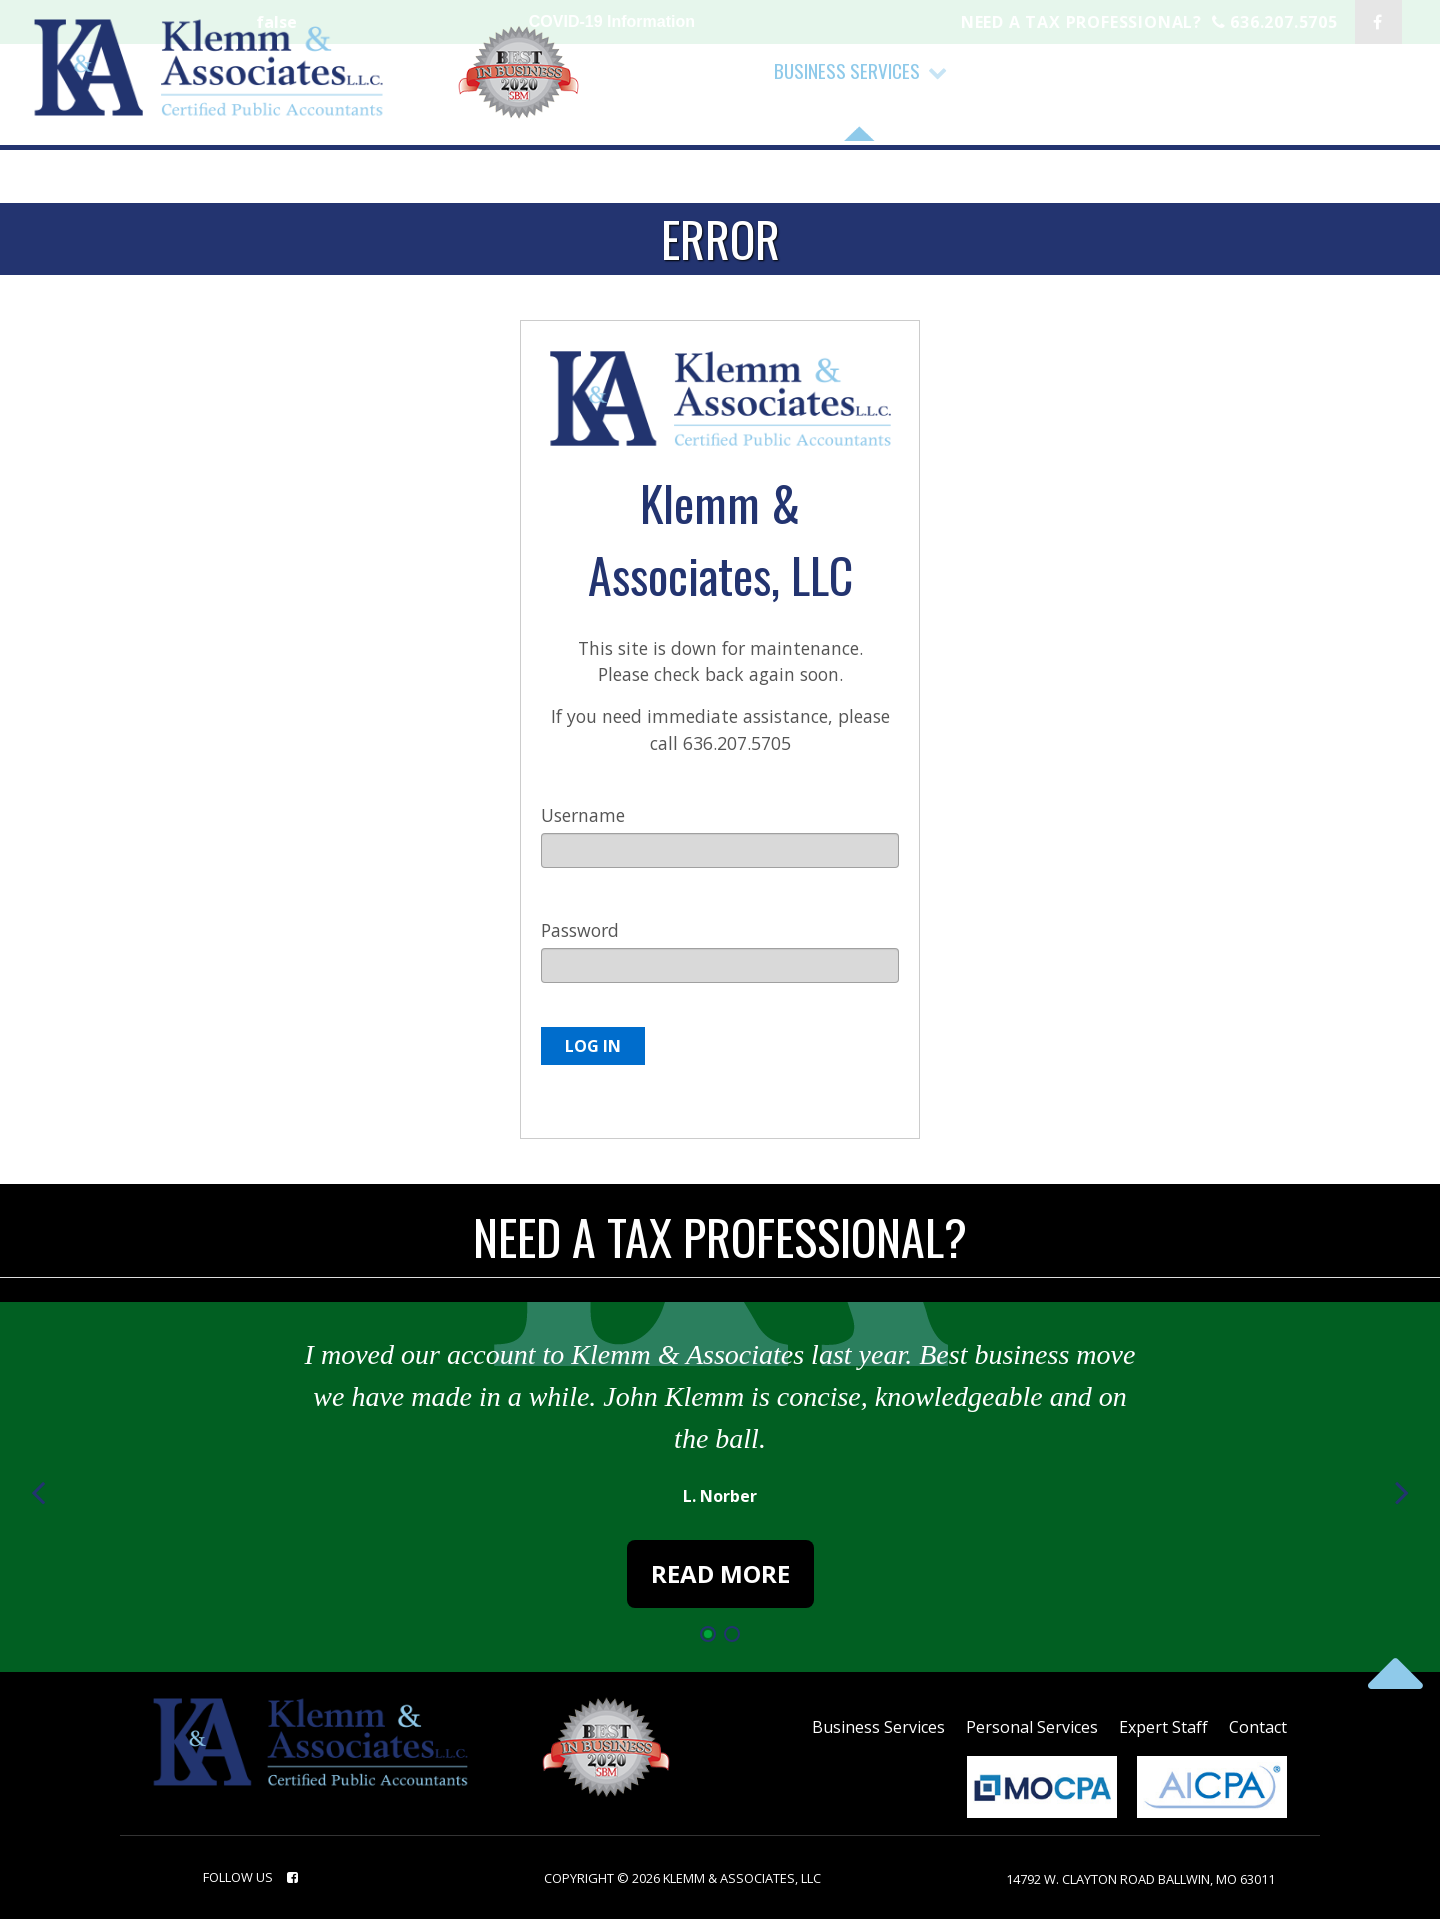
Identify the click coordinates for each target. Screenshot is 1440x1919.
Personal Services (1032, 1727)
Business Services (878, 1727)
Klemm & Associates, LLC (742, 1878)
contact (1258, 1727)
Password (580, 930)
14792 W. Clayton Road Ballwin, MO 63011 (1140, 1879)
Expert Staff (1163, 1727)
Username (583, 815)
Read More (720, 1573)
